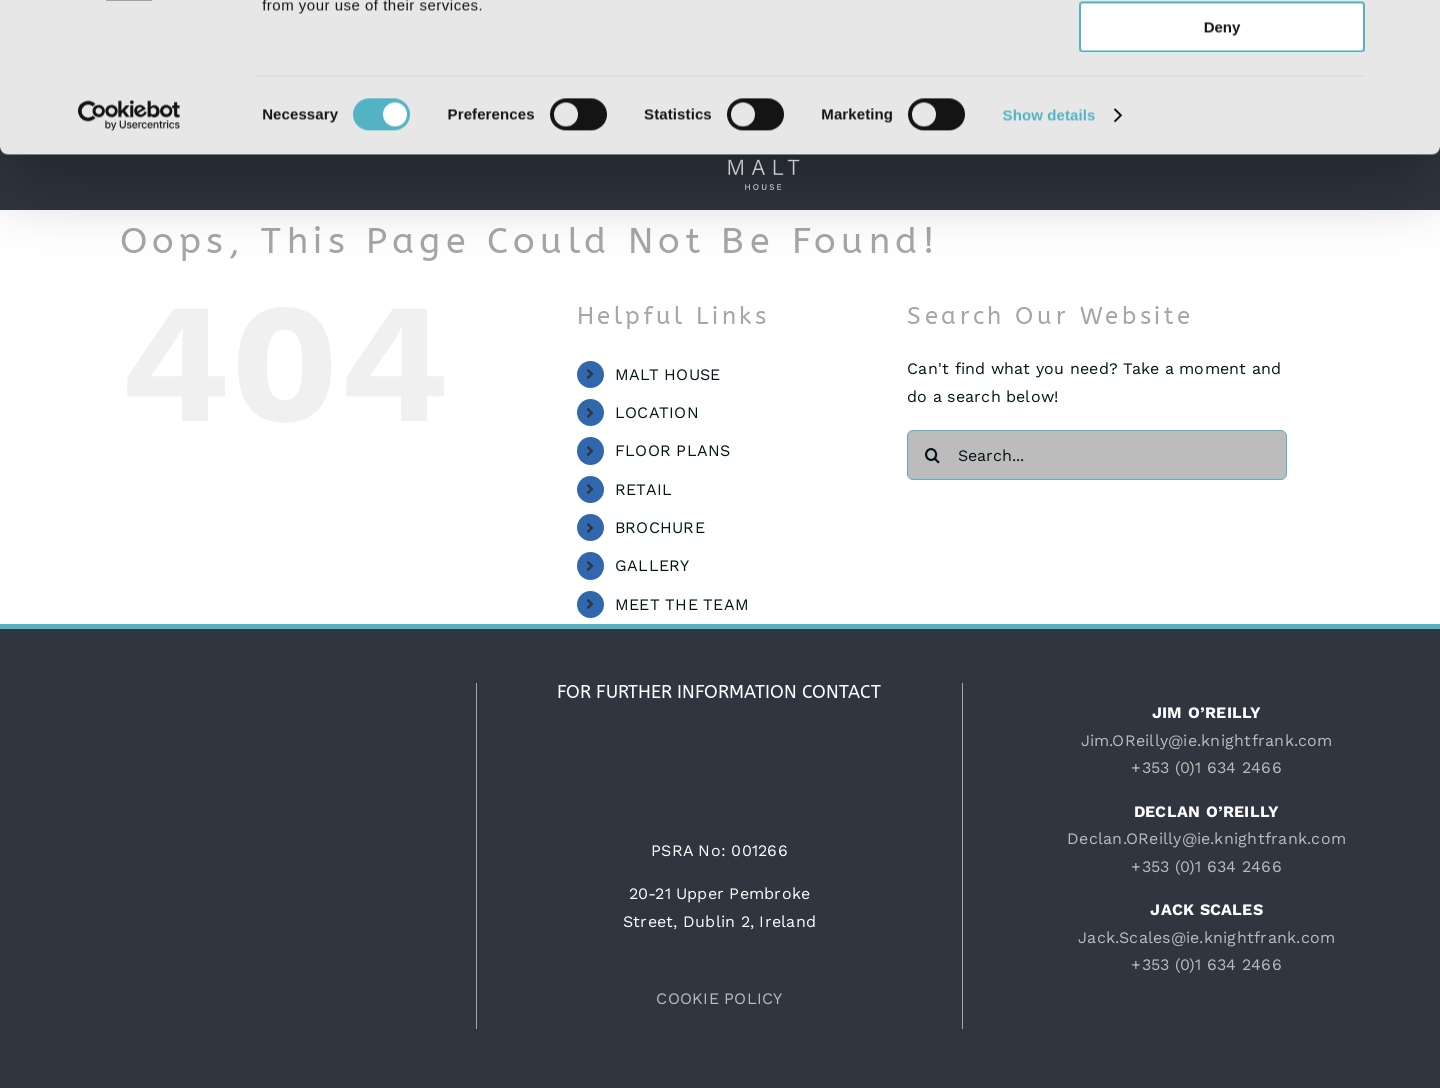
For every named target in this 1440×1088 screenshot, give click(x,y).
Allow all (1222, 49)
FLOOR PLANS (673, 450)
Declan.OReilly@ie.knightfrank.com (1206, 838)
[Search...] (1097, 455)
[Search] (932, 455)
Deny (1222, 166)
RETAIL (643, 489)
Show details (1049, 254)
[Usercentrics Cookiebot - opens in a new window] (129, 255)
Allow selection (1221, 108)
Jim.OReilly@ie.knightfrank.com (1207, 740)
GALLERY (652, 565)
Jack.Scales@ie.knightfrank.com (1206, 937)
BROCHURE (660, 527)
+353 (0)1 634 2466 (1206, 767)
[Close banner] (1409, 31)
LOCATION (657, 412)
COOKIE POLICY (719, 998)
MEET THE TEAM (682, 604)
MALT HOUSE (667, 374)
